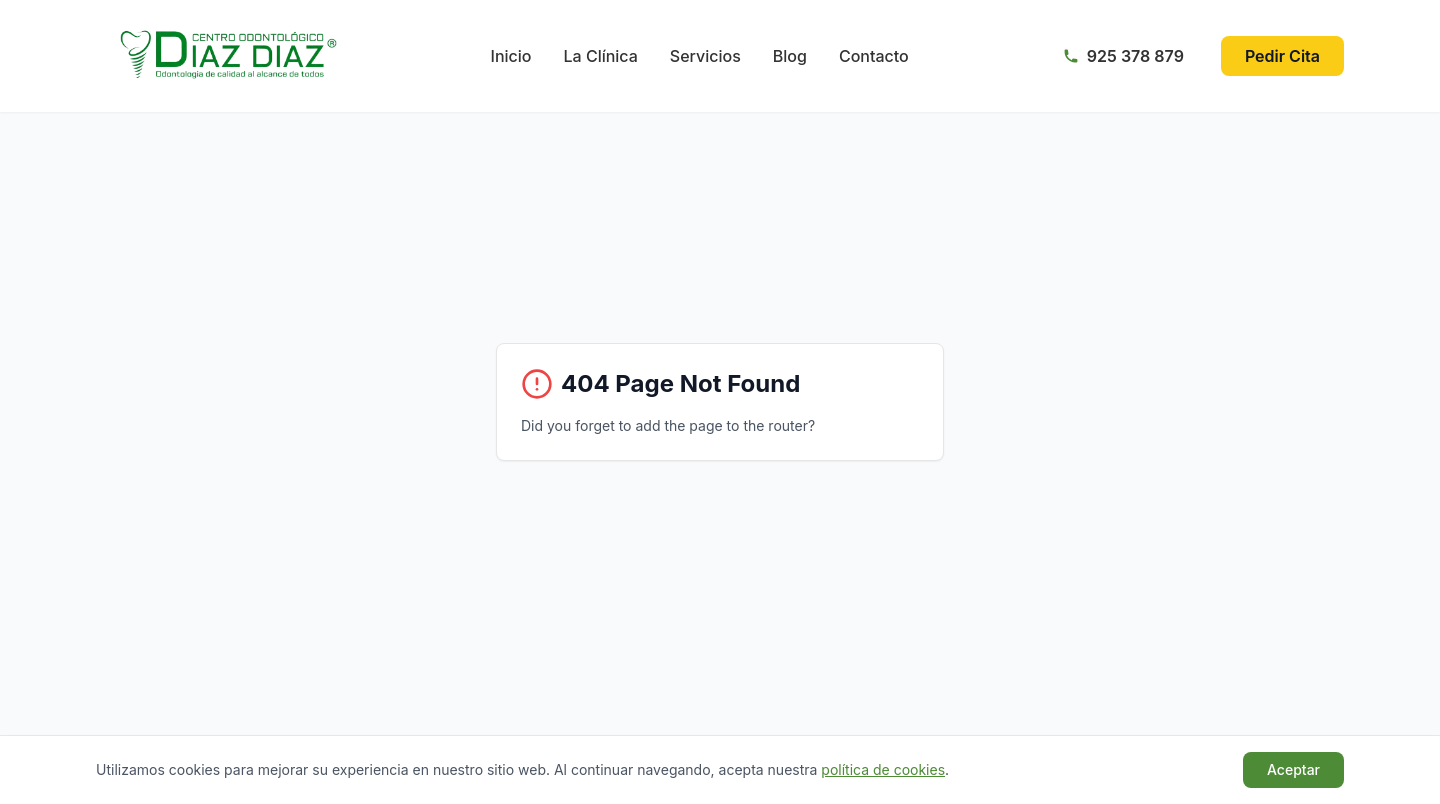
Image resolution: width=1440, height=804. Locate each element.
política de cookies (883, 769)
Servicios (705, 56)
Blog (790, 56)
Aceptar (1293, 769)
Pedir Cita (1282, 56)
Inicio (511, 56)
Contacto (874, 56)
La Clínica (601, 56)
